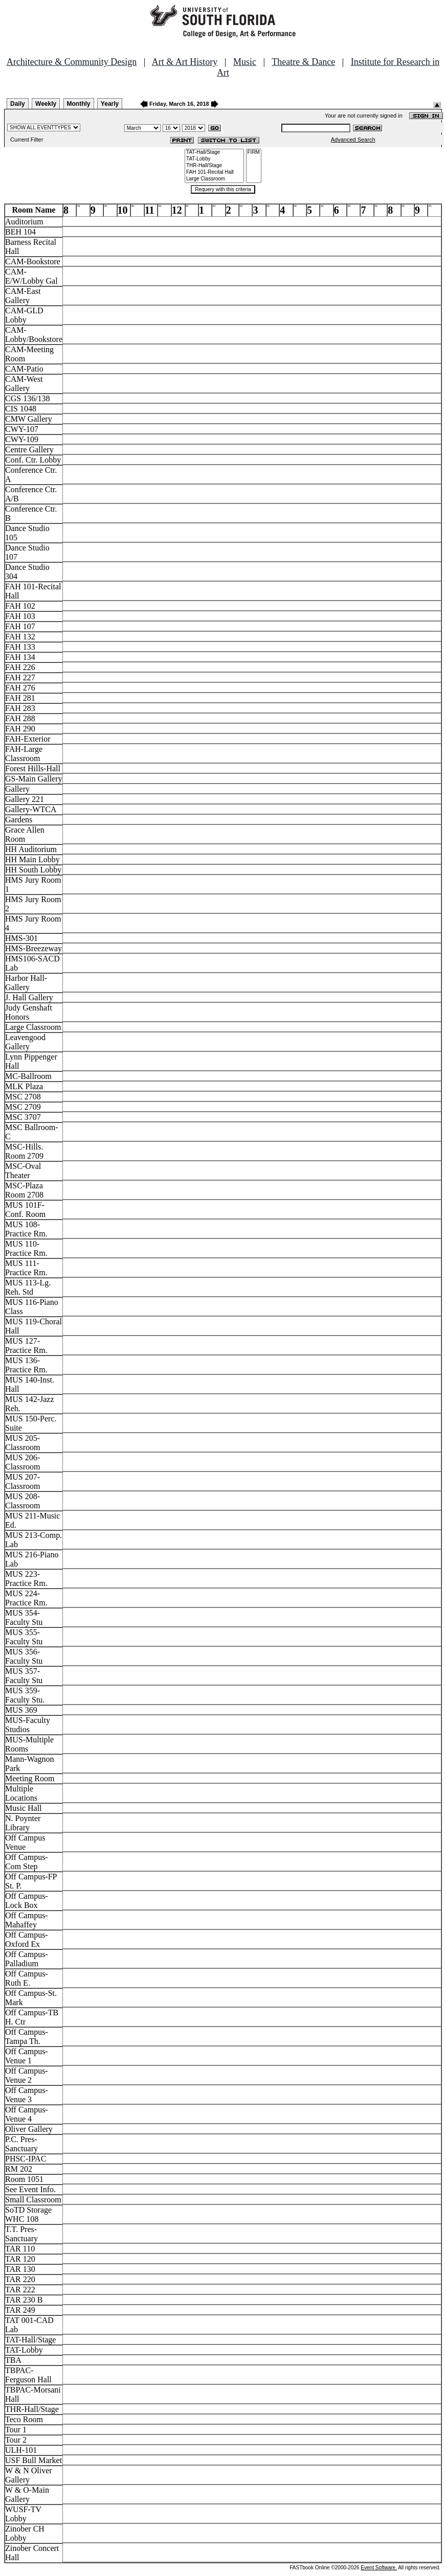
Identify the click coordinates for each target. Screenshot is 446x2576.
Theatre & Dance (303, 62)
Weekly (45, 103)
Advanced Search (353, 139)
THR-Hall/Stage (214, 166)
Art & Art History (185, 62)
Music (244, 62)
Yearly (110, 103)
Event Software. (379, 2567)
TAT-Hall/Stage (214, 152)
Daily (17, 103)
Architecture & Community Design (72, 62)
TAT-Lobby (214, 159)
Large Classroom (214, 179)
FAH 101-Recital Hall (214, 172)
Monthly (79, 103)
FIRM (254, 152)
